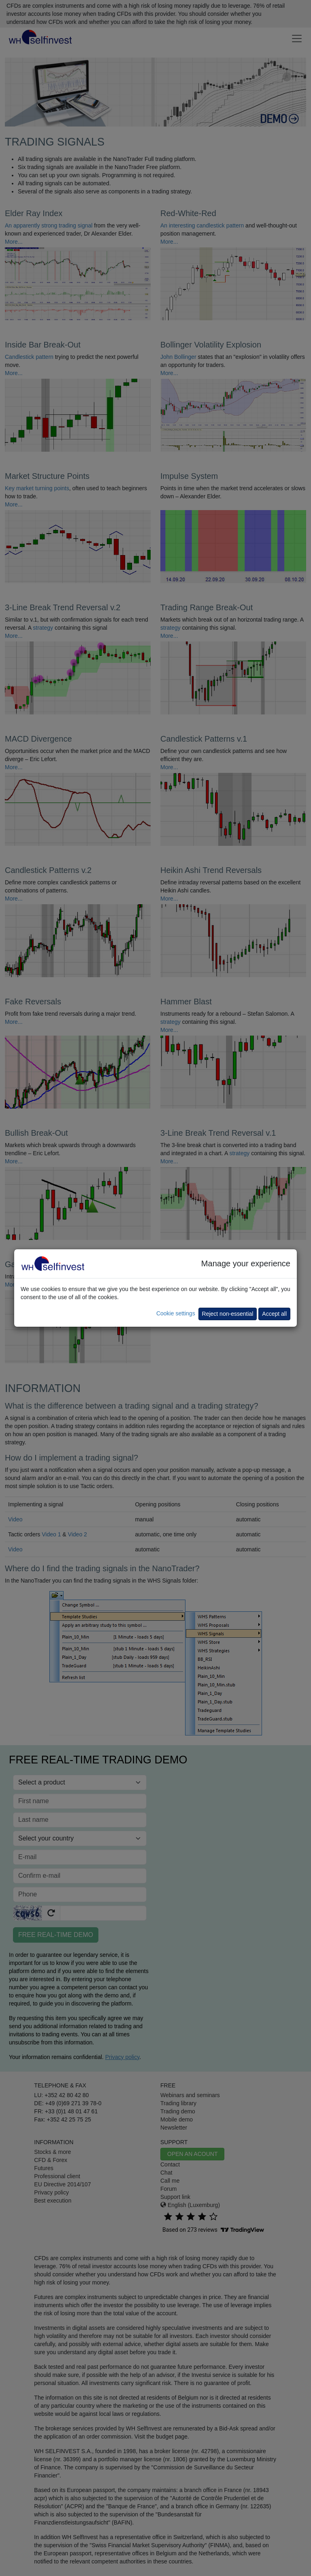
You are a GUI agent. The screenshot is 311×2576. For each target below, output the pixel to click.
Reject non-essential (227, 1314)
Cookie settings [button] (175, 1313)
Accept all (274, 1314)
